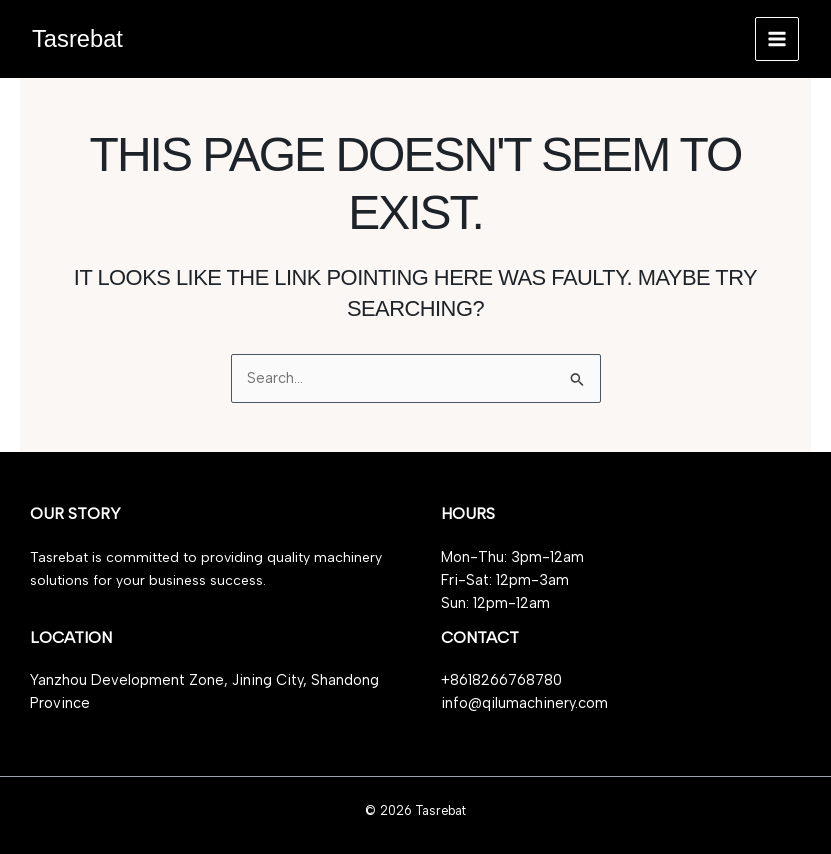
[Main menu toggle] (777, 39)
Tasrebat (77, 39)
